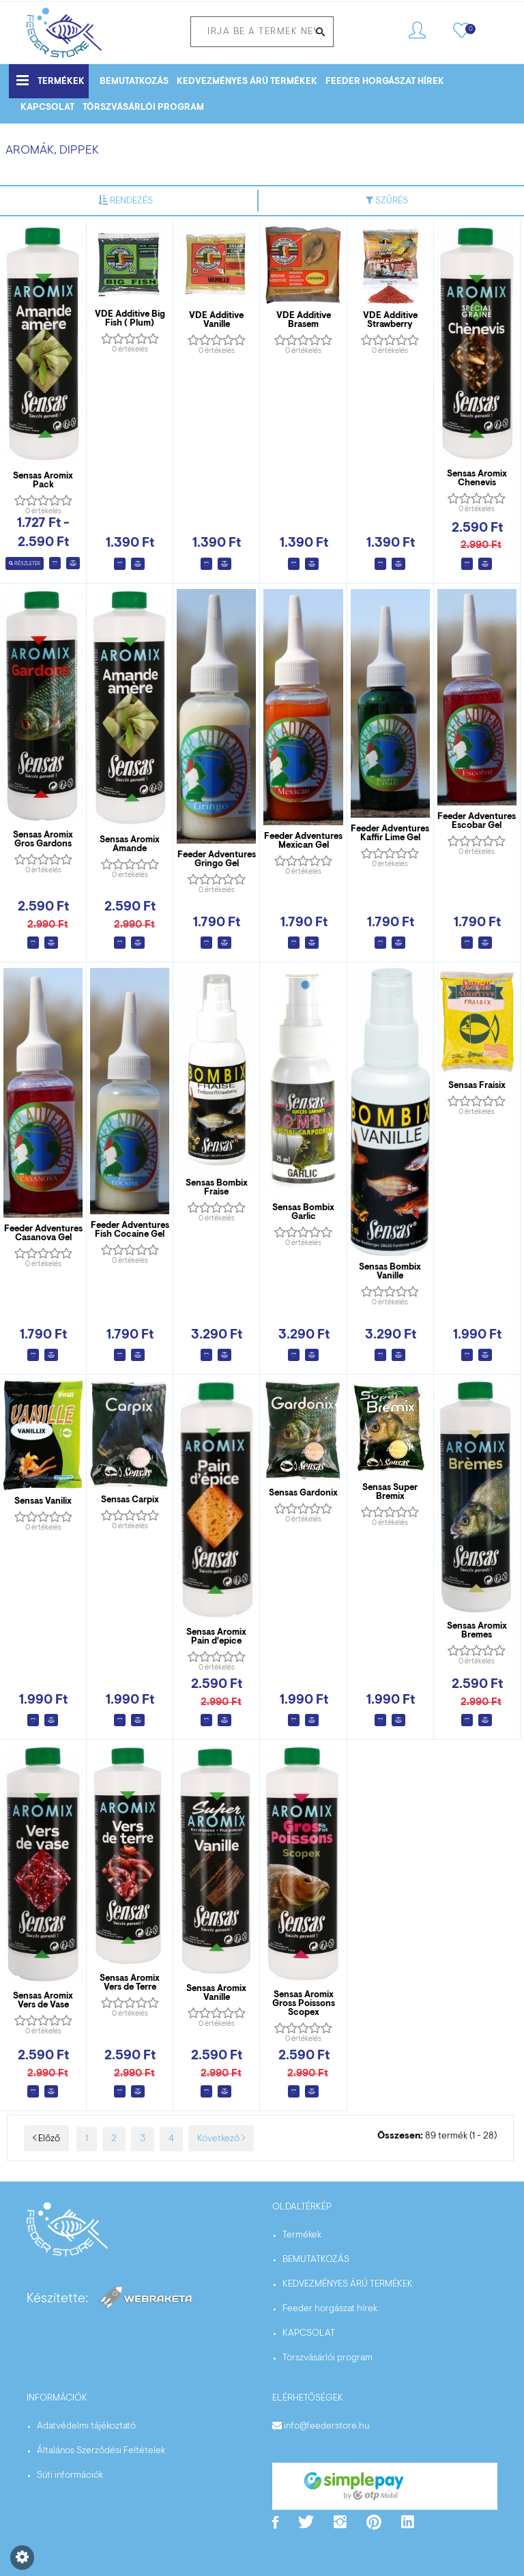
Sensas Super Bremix (390, 1492)
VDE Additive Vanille (216, 320)
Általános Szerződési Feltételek (101, 2451)
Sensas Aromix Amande (130, 844)
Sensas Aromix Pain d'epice (216, 1637)
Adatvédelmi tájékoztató (86, 2426)
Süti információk (70, 2475)
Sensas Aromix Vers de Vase (43, 2000)
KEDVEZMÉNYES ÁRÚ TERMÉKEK (247, 81)
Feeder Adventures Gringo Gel (216, 859)
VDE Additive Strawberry (390, 320)
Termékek (50, 80)
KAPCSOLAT (47, 107)
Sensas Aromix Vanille (216, 1993)
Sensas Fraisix (477, 1085)
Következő (221, 2139)
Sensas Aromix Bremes (477, 1631)
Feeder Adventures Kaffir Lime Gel (390, 833)
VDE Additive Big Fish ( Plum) (130, 319)
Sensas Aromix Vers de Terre (130, 1983)
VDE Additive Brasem (303, 320)
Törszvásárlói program (143, 107)
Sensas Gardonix (303, 1493)
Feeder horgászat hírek (384, 81)
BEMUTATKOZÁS (134, 81)
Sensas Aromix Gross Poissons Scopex (303, 2003)
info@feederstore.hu (326, 2426)
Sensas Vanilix (43, 1501)
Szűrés (387, 200)
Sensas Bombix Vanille (390, 1271)
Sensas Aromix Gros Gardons (43, 839)
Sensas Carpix (130, 1499)
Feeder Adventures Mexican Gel (303, 841)
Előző (46, 2139)
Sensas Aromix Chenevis (477, 478)
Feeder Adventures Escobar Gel (476, 821)
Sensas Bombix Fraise (217, 1188)
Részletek (24, 564)
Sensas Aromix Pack (43, 480)
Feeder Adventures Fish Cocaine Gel (130, 1230)
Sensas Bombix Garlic (303, 1212)
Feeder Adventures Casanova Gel (43, 1233)
